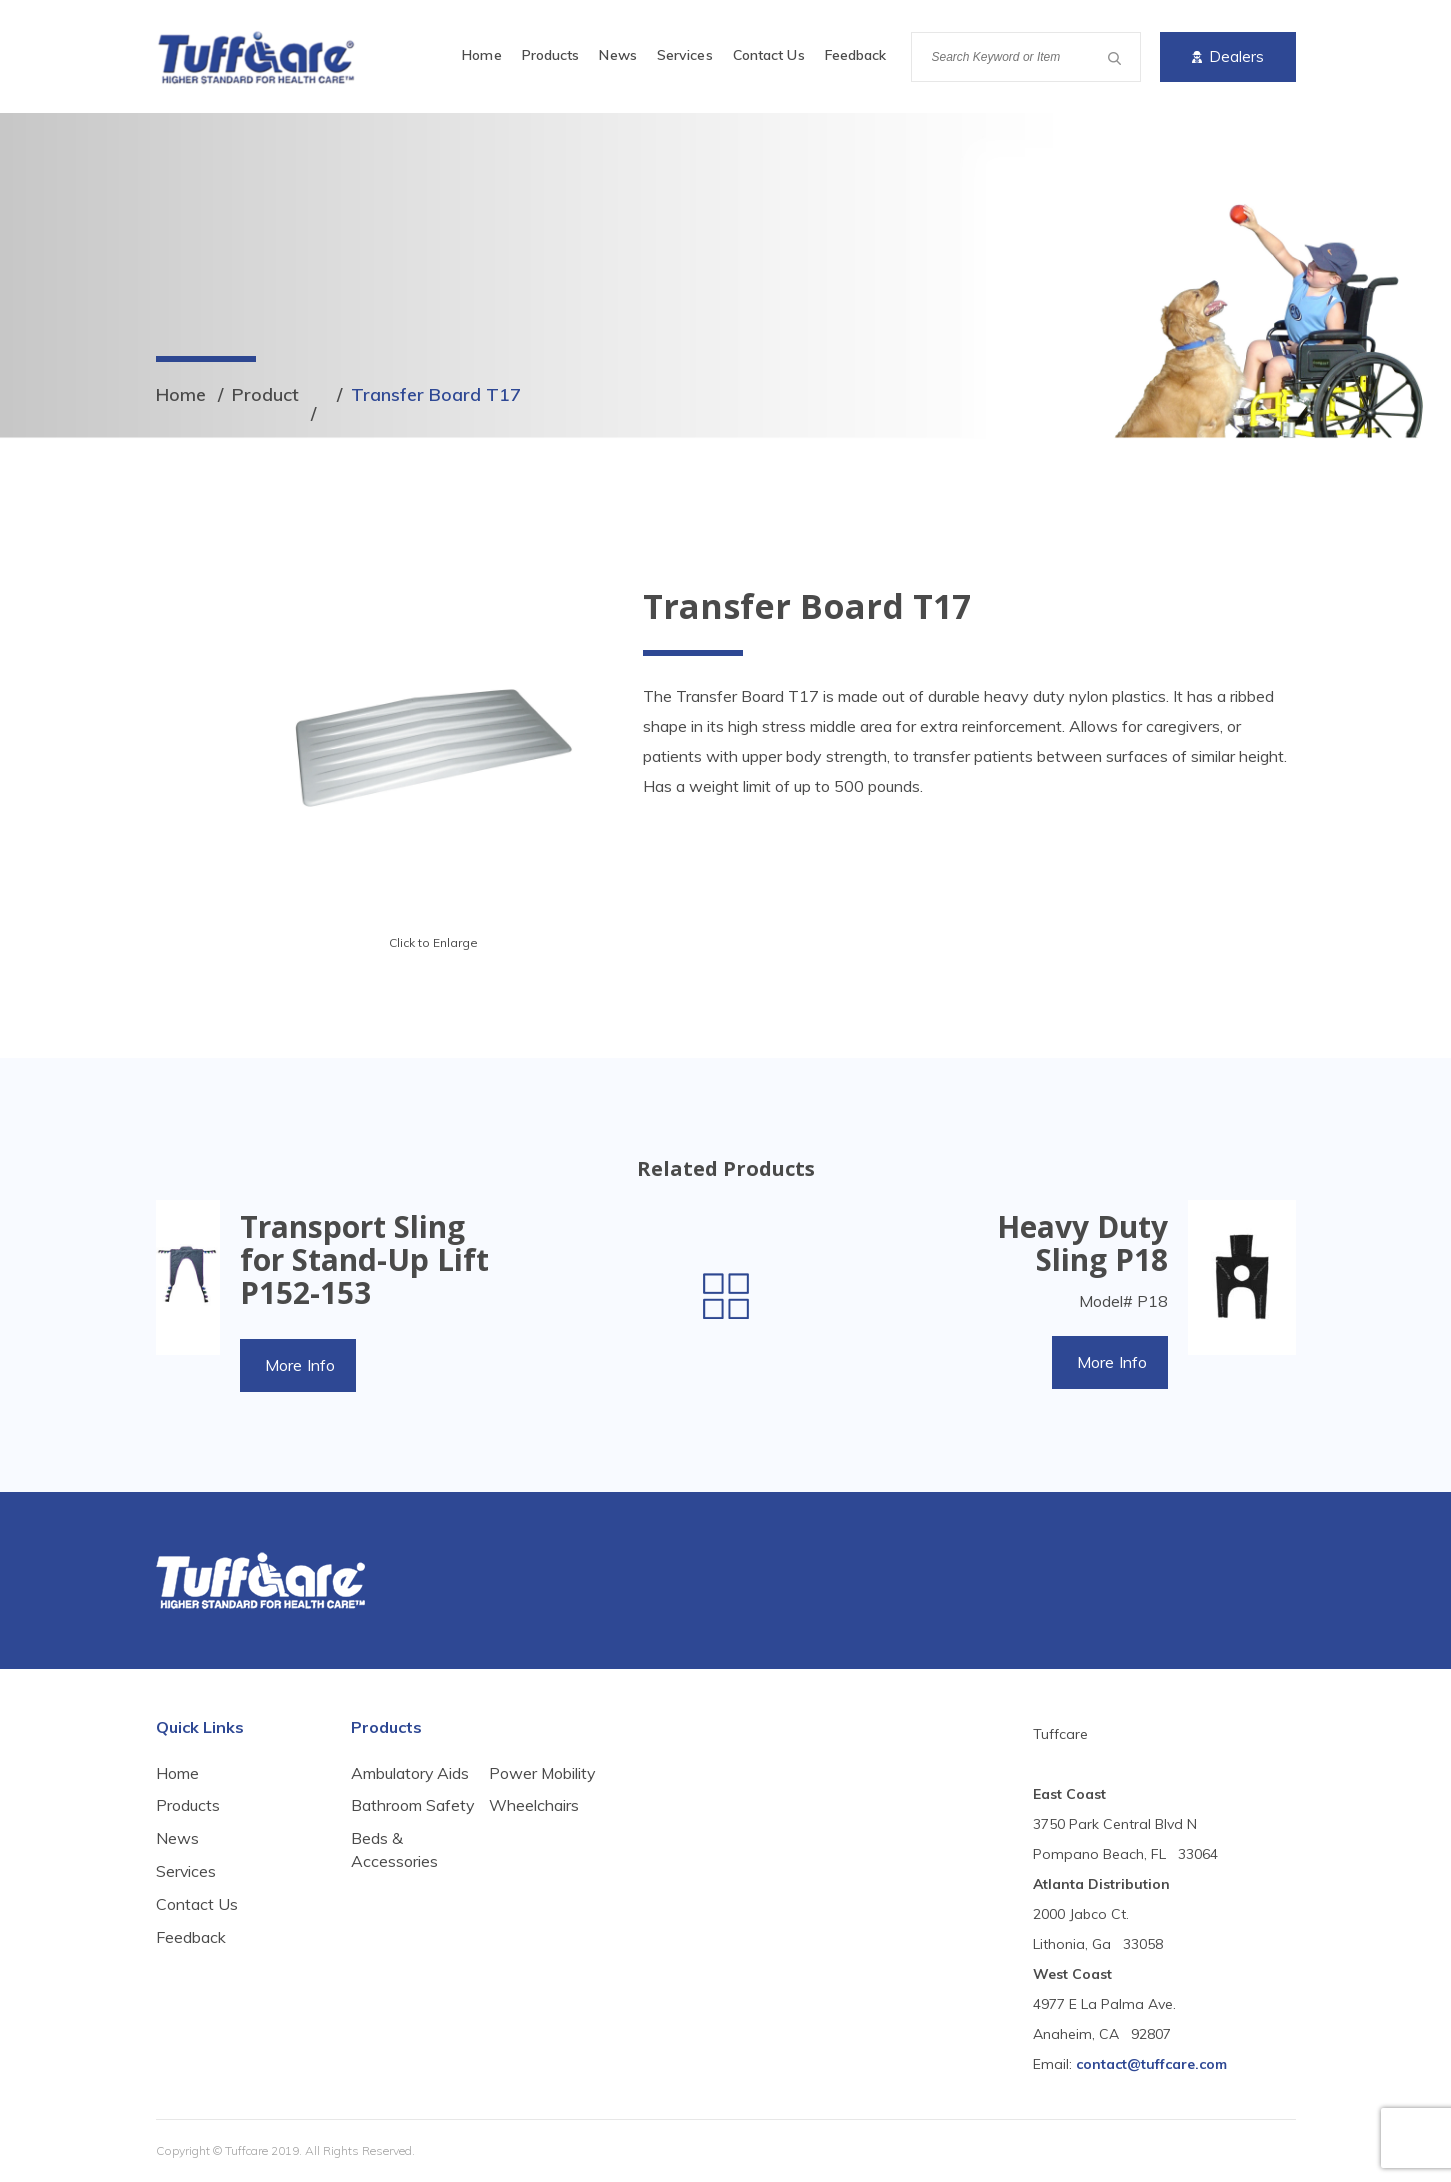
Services (685, 55)
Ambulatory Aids (410, 1773)
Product (265, 394)
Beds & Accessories (532, 1784)
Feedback (856, 55)
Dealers (1228, 56)
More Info (300, 1365)
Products (551, 55)
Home (481, 55)
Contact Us (769, 55)
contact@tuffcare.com (1151, 2064)
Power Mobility (543, 1828)
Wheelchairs (534, 1861)
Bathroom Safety (386, 1816)
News (617, 55)
